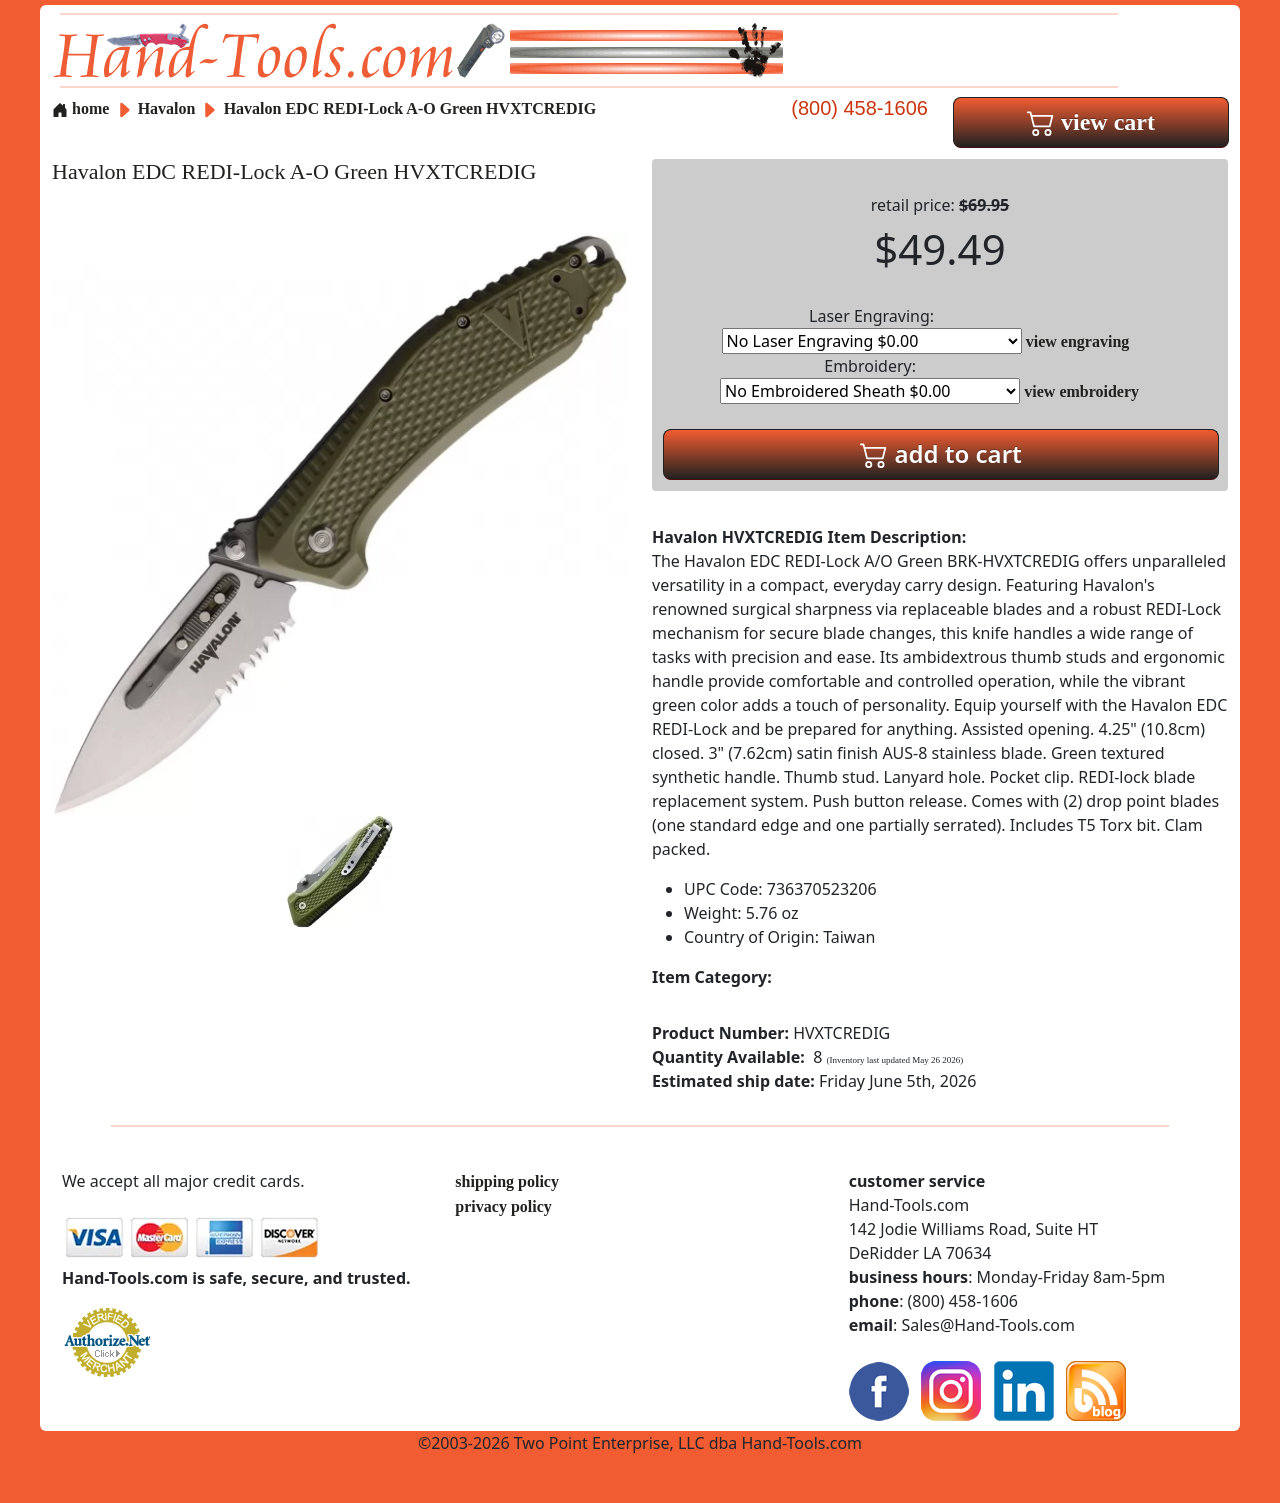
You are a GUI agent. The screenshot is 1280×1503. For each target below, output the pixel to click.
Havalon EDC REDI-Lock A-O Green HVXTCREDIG (410, 108)
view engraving (1078, 341)
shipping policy (507, 1181)
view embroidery (1081, 391)
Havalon (169, 108)
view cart (1091, 122)
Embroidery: (870, 379)
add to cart (941, 453)
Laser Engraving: (872, 329)
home (80, 108)
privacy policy (503, 1206)
